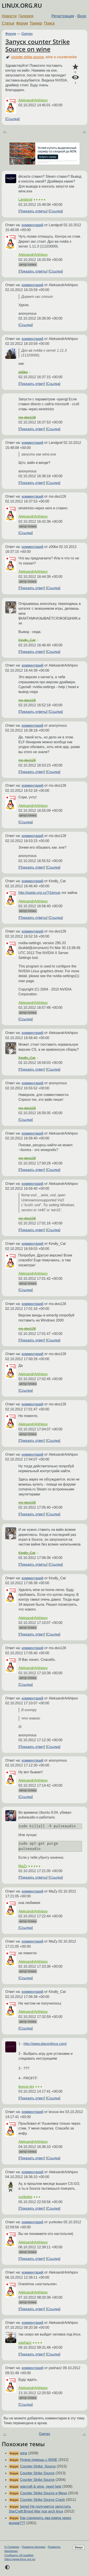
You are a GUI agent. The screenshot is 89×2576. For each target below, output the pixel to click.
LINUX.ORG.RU (22, 5)
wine (23, 2453)
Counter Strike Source (37, 2473)
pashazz (25, 2343)
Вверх (79, 2547)
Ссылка (12, 119)
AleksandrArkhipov (33, 100)
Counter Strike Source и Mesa (43, 2493)
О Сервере (11, 2547)
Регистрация (63, 16)
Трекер (36, 23)
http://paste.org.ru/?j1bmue (39, 893)
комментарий (32, 225)
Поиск (49, 23)
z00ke (23, 372)
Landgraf (25, 199)
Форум (22, 23)
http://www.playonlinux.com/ (45, 2044)
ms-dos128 (27, 417)
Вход (81, 16)
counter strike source (27, 57)
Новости (9, 16)
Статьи (8, 23)
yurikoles (25, 2197)
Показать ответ (31, 384)
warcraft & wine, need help (40, 2486)
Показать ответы (32, 211)
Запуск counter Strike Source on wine (37, 45)
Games (27, 34)
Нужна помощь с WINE (38, 2460)
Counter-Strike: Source (38, 2466)
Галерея (26, 16)
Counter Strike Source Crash (42, 2500)
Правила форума (33, 2547)
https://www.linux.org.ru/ (19, 2559)
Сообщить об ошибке (19, 2555)
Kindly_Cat (26, 640)
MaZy (22, 1866)
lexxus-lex (26, 2086)
